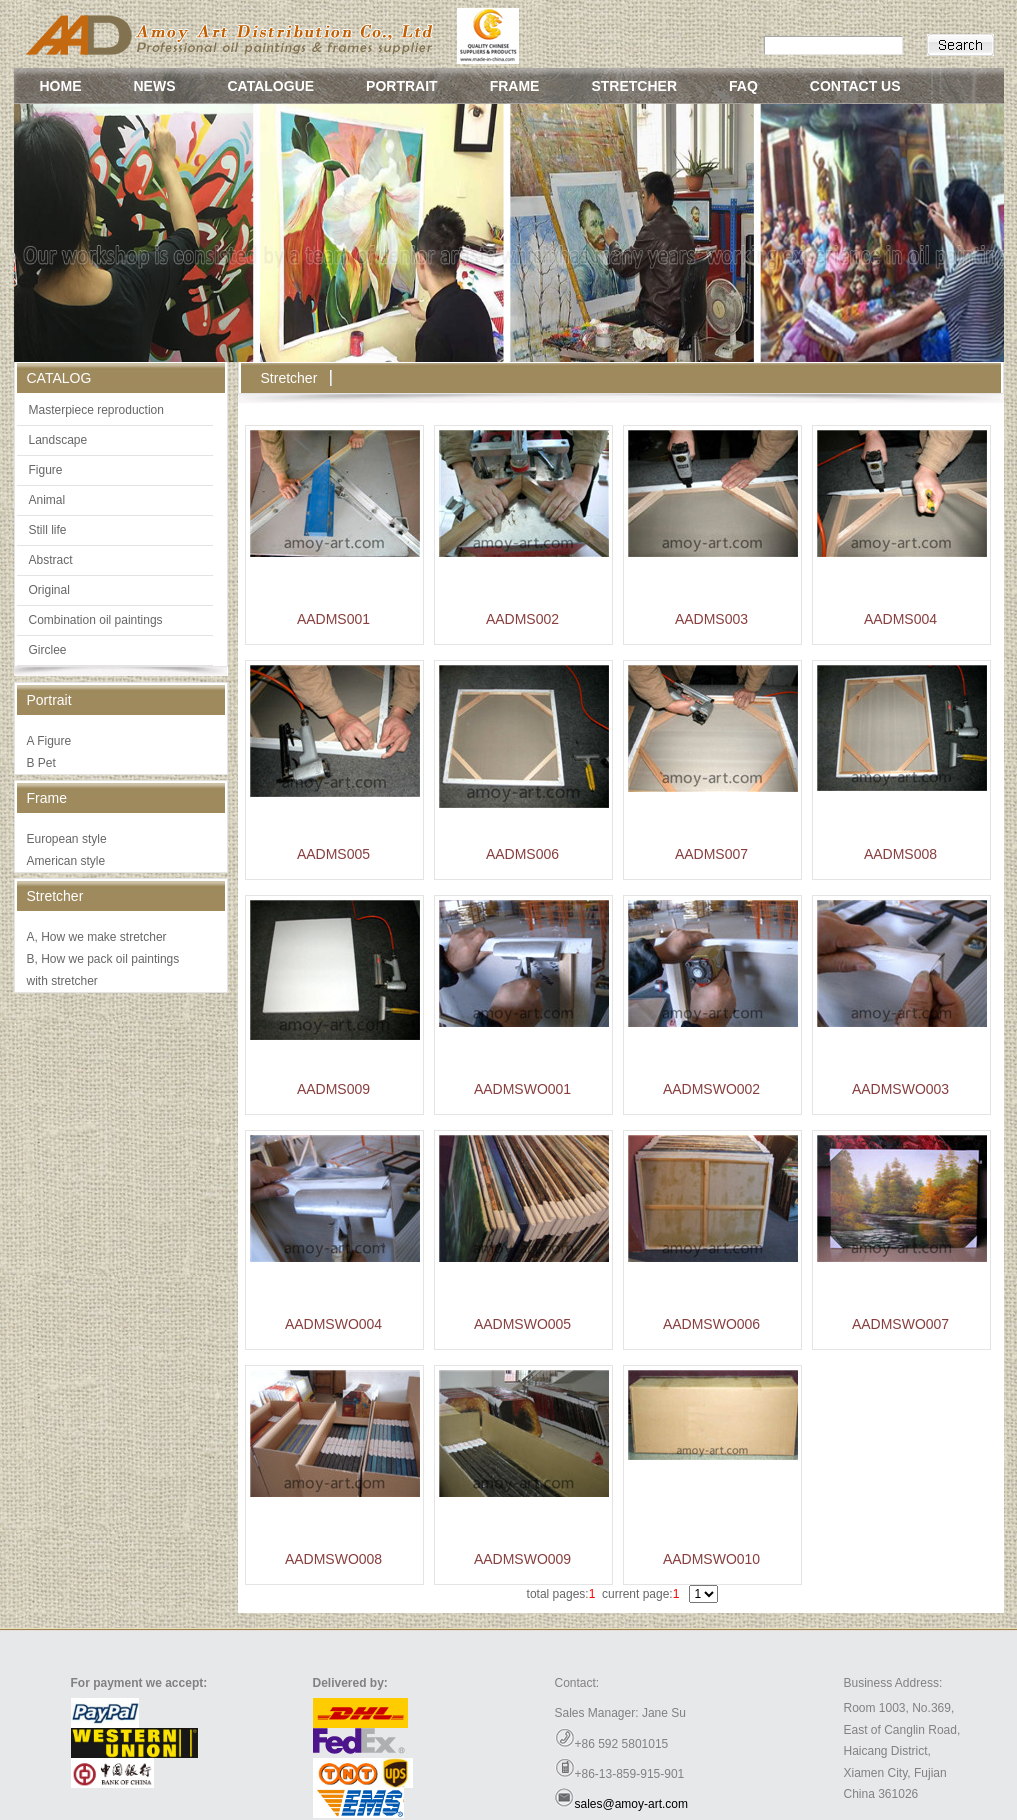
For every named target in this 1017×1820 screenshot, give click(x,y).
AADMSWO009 (522, 1559)
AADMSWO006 (711, 1324)
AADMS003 (711, 619)
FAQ (743, 86)
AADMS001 (333, 619)
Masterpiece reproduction (96, 410)
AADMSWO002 (711, 1089)
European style (67, 839)
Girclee (48, 650)
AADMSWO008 (333, 1559)
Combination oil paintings (96, 620)
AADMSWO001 (522, 1089)
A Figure (49, 741)
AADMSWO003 (900, 1089)
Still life (48, 530)
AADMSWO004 (333, 1324)
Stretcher (289, 378)
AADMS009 (333, 1089)
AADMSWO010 (711, 1559)
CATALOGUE (271, 86)
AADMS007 (711, 854)
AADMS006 (522, 854)
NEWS (155, 86)
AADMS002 (522, 619)
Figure (46, 470)
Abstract (51, 560)
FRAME (515, 86)
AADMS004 (900, 619)
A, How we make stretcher (97, 937)
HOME (61, 86)
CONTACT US (855, 86)
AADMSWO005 (522, 1324)
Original (49, 590)
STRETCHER (634, 86)
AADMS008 (900, 854)
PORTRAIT (402, 86)
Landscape (58, 440)
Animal (47, 500)
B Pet (41, 763)
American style (66, 861)
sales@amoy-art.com (632, 1804)
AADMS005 (333, 854)
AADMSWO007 (900, 1324)
